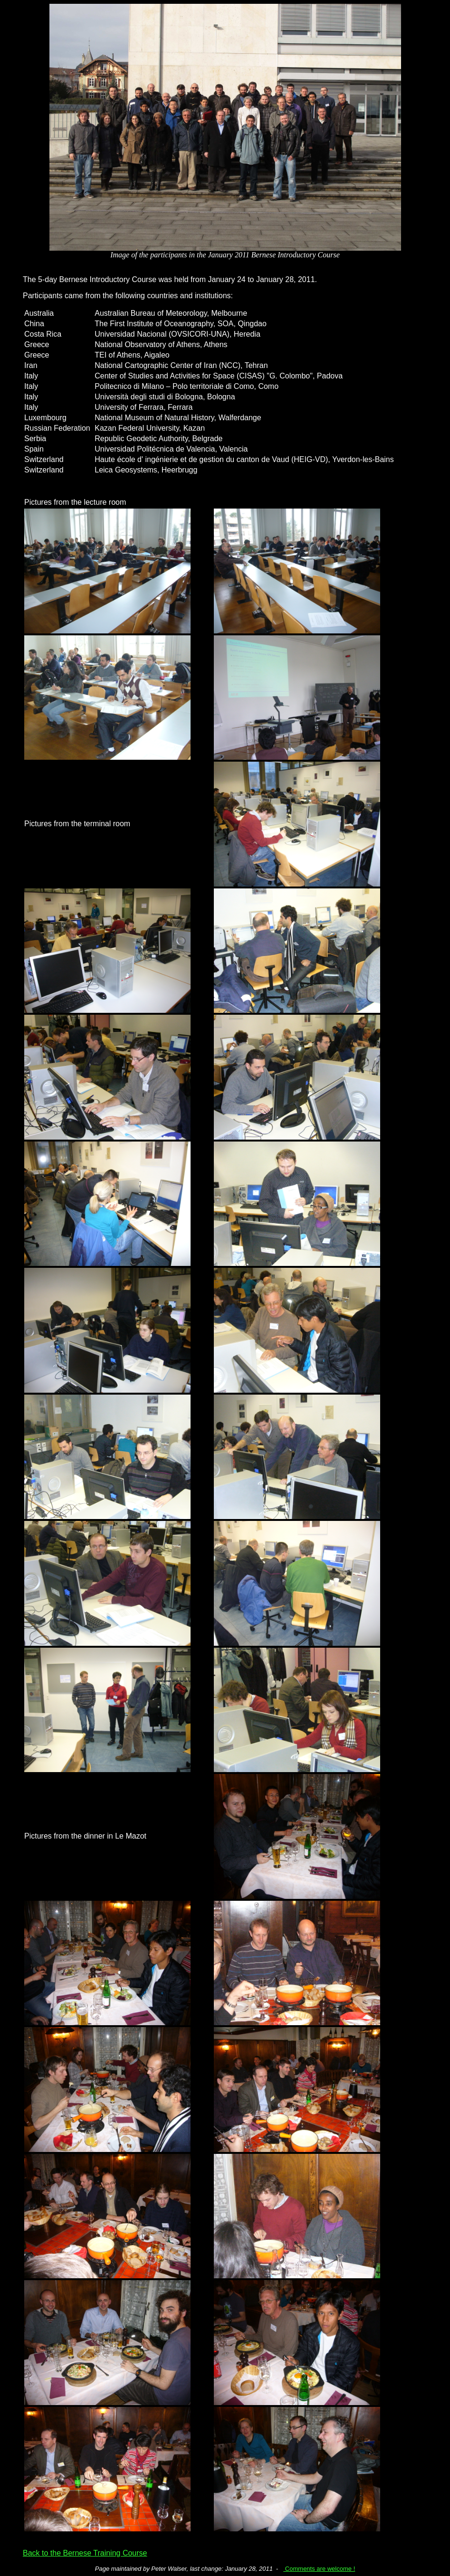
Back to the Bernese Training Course (85, 2553)
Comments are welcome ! (319, 2568)
